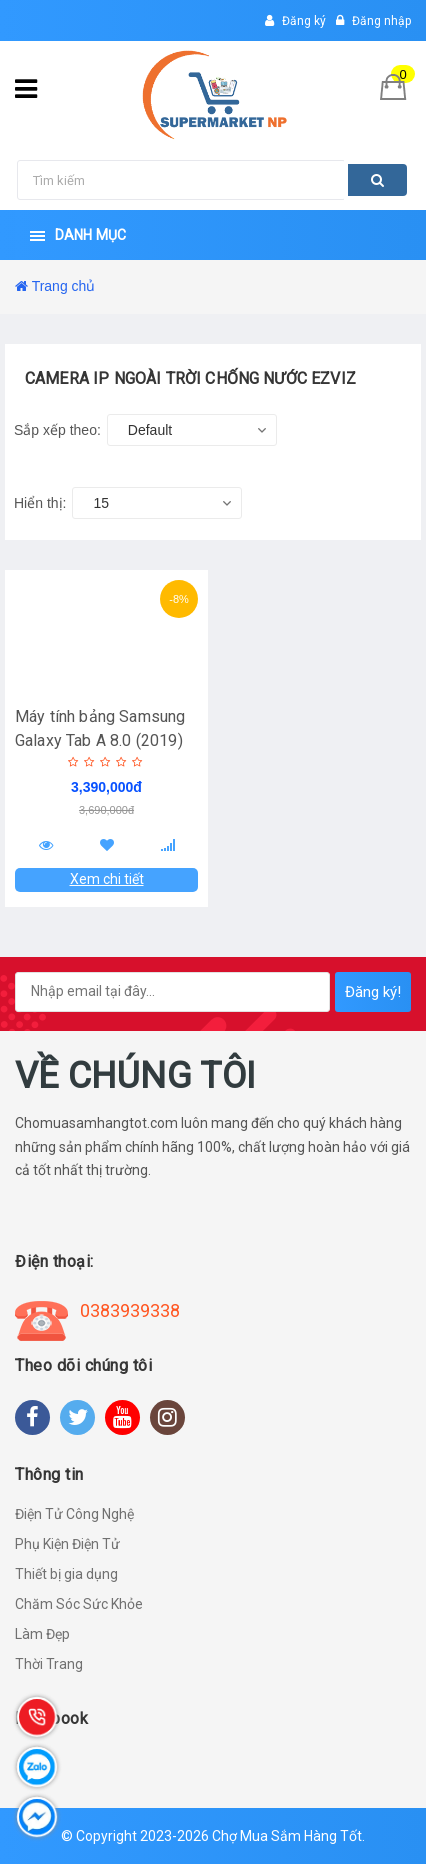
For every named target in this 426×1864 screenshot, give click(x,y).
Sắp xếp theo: (57, 430)
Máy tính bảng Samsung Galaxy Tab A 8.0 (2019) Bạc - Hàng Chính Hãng (100, 740)
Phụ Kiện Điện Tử (67, 1544)
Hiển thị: (40, 503)
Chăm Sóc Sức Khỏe (79, 1604)
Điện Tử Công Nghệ (74, 1514)
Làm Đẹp (42, 1634)
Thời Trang (49, 1664)
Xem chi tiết (107, 879)
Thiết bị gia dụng (66, 1574)
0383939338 (130, 1310)
